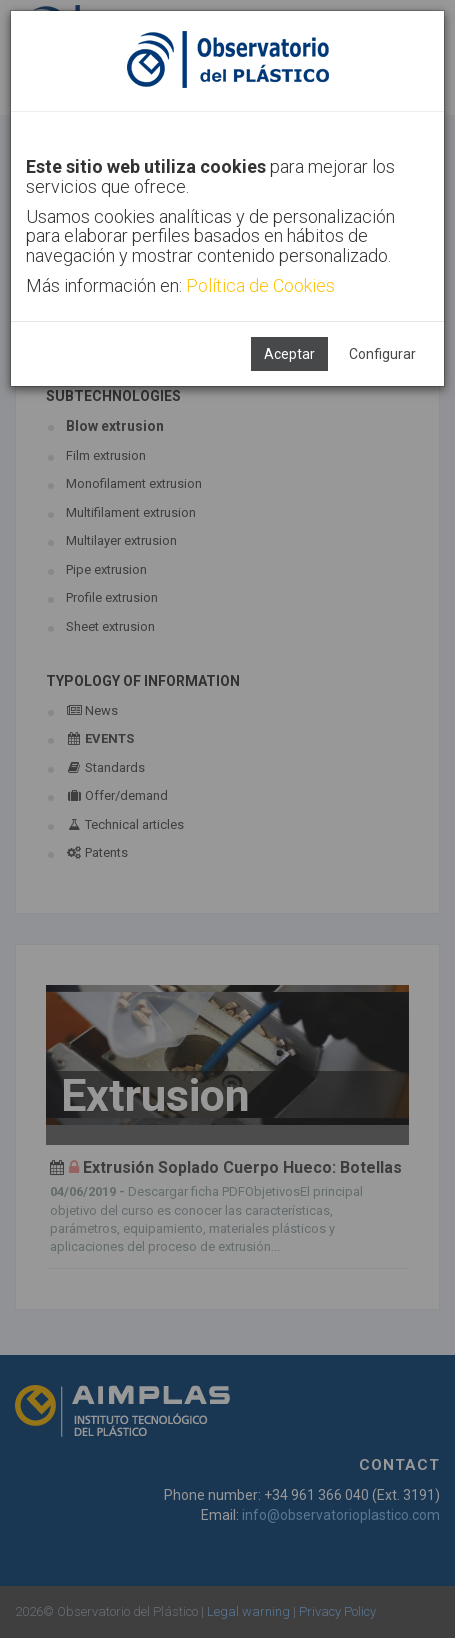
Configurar (382, 354)
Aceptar (289, 354)
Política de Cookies (260, 285)
